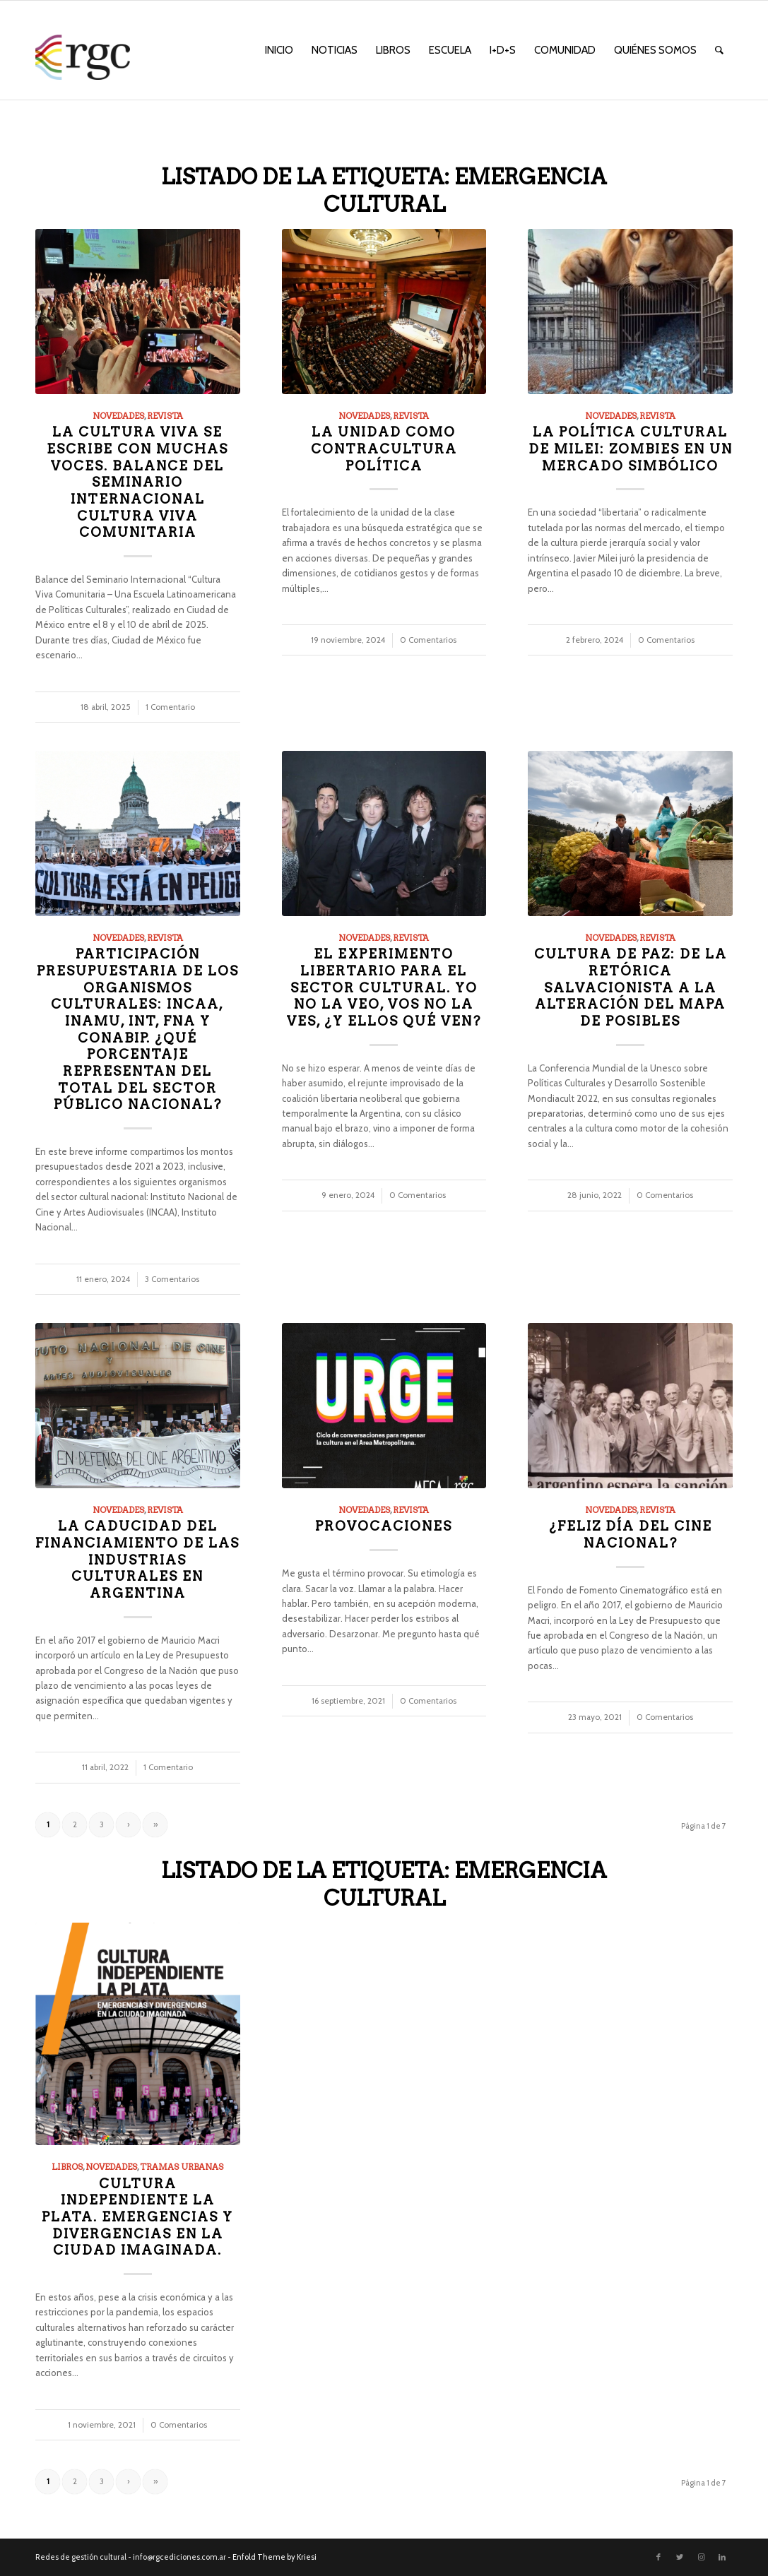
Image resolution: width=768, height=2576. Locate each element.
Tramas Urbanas (181, 2167)
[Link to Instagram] (700, 2557)
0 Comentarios (428, 640)
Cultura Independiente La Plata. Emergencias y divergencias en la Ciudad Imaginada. (137, 2217)
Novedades (118, 416)
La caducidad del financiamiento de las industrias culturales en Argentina (137, 1560)
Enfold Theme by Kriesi (274, 2557)
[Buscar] (719, 50)
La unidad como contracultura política (384, 449)
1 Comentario (170, 707)
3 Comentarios (172, 1279)
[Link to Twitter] (679, 2557)
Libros (67, 2167)
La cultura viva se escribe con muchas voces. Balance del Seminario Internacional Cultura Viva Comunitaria (137, 482)
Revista (165, 416)
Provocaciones (383, 1526)
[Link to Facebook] (658, 2557)
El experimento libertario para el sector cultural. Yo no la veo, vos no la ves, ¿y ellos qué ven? (384, 987)
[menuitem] (279, 50)
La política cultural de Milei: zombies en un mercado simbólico (630, 449)
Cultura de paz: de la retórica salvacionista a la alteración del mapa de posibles (630, 987)
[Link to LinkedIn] (722, 2557)
